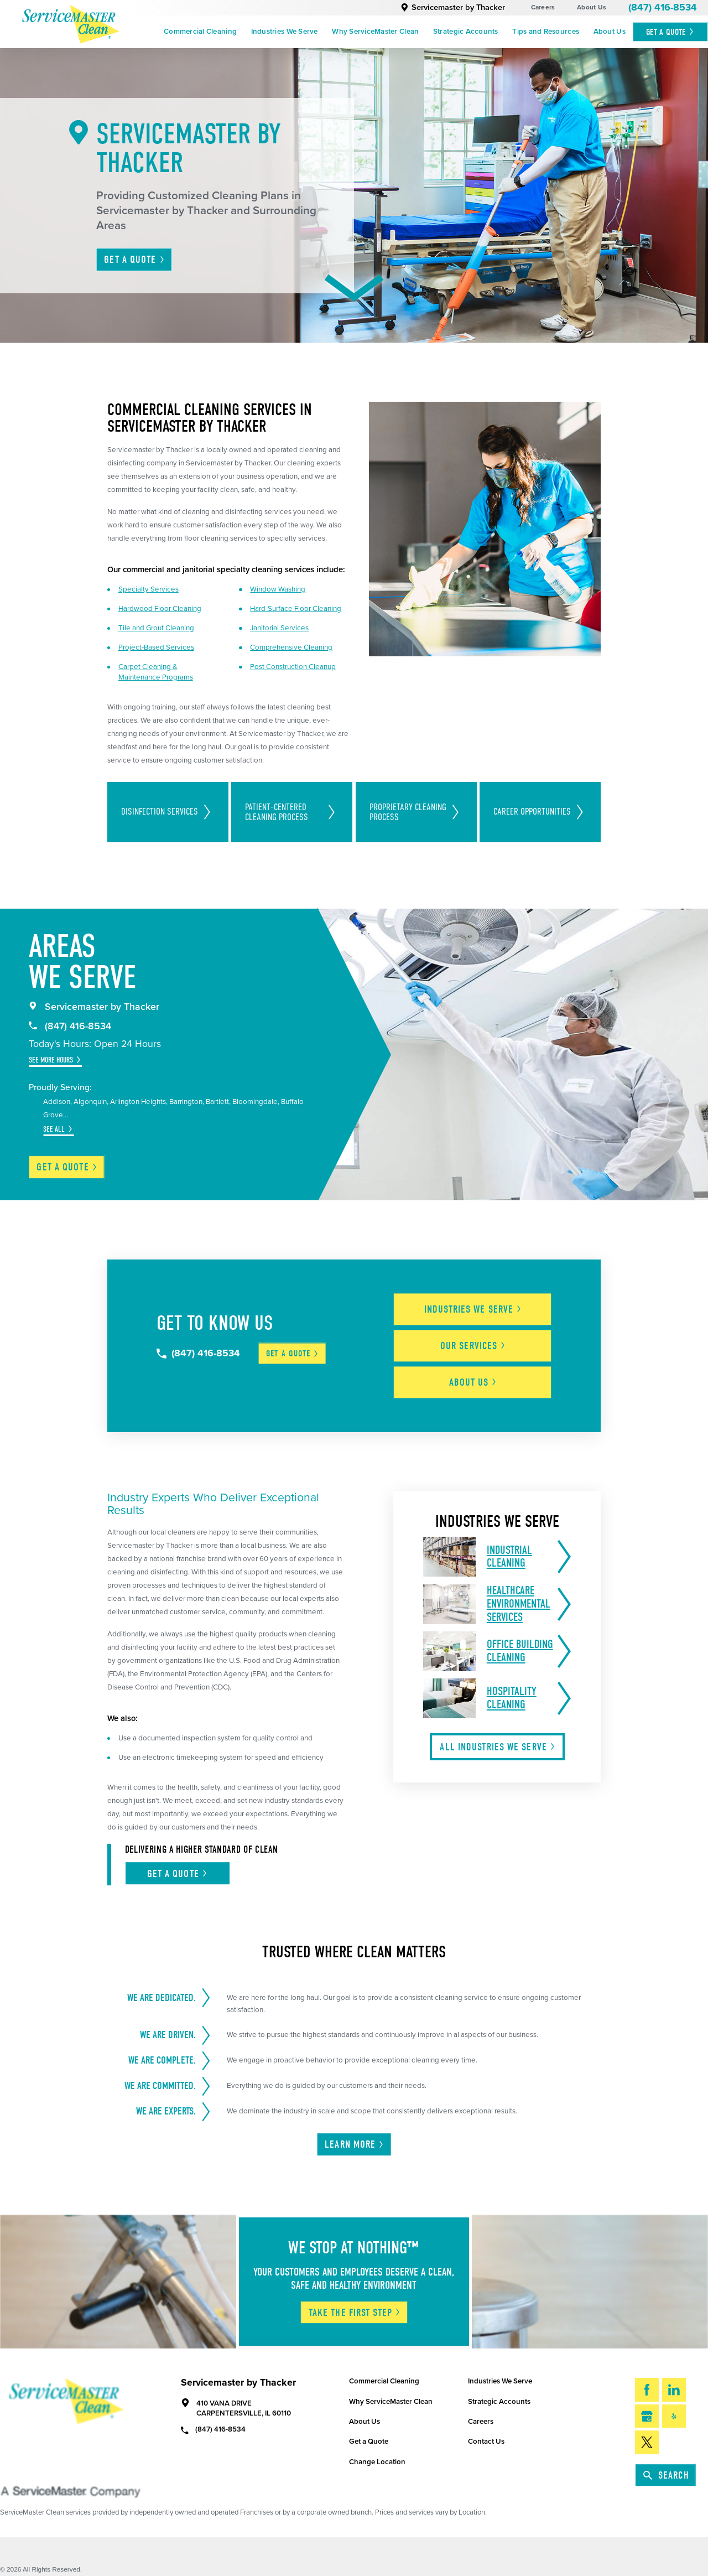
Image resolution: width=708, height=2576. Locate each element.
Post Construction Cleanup (293, 666)
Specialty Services (148, 589)
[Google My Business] (647, 2416)
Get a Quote (368, 2441)
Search (666, 2475)
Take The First (355, 2313)
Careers (543, 7)
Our (473, 1346)
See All (54, 1129)
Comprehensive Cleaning (291, 647)
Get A (670, 32)
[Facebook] (647, 2390)
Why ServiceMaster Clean (375, 31)
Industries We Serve (284, 31)
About (473, 1382)
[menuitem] (200, 32)
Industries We (473, 1309)
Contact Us (486, 2441)
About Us (591, 7)
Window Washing (277, 589)
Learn (354, 2144)
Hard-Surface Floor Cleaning (295, 608)
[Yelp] (674, 2416)
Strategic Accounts (465, 31)
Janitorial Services (279, 628)
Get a (67, 1167)
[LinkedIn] (674, 2390)
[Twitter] (647, 2442)
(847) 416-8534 (662, 7)
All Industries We (497, 1747)
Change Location (377, 2462)
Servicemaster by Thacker (452, 7)
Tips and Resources (545, 31)
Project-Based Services (156, 647)
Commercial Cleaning (200, 31)
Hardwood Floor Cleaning (159, 608)
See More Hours (51, 1060)
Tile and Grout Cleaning (156, 628)
